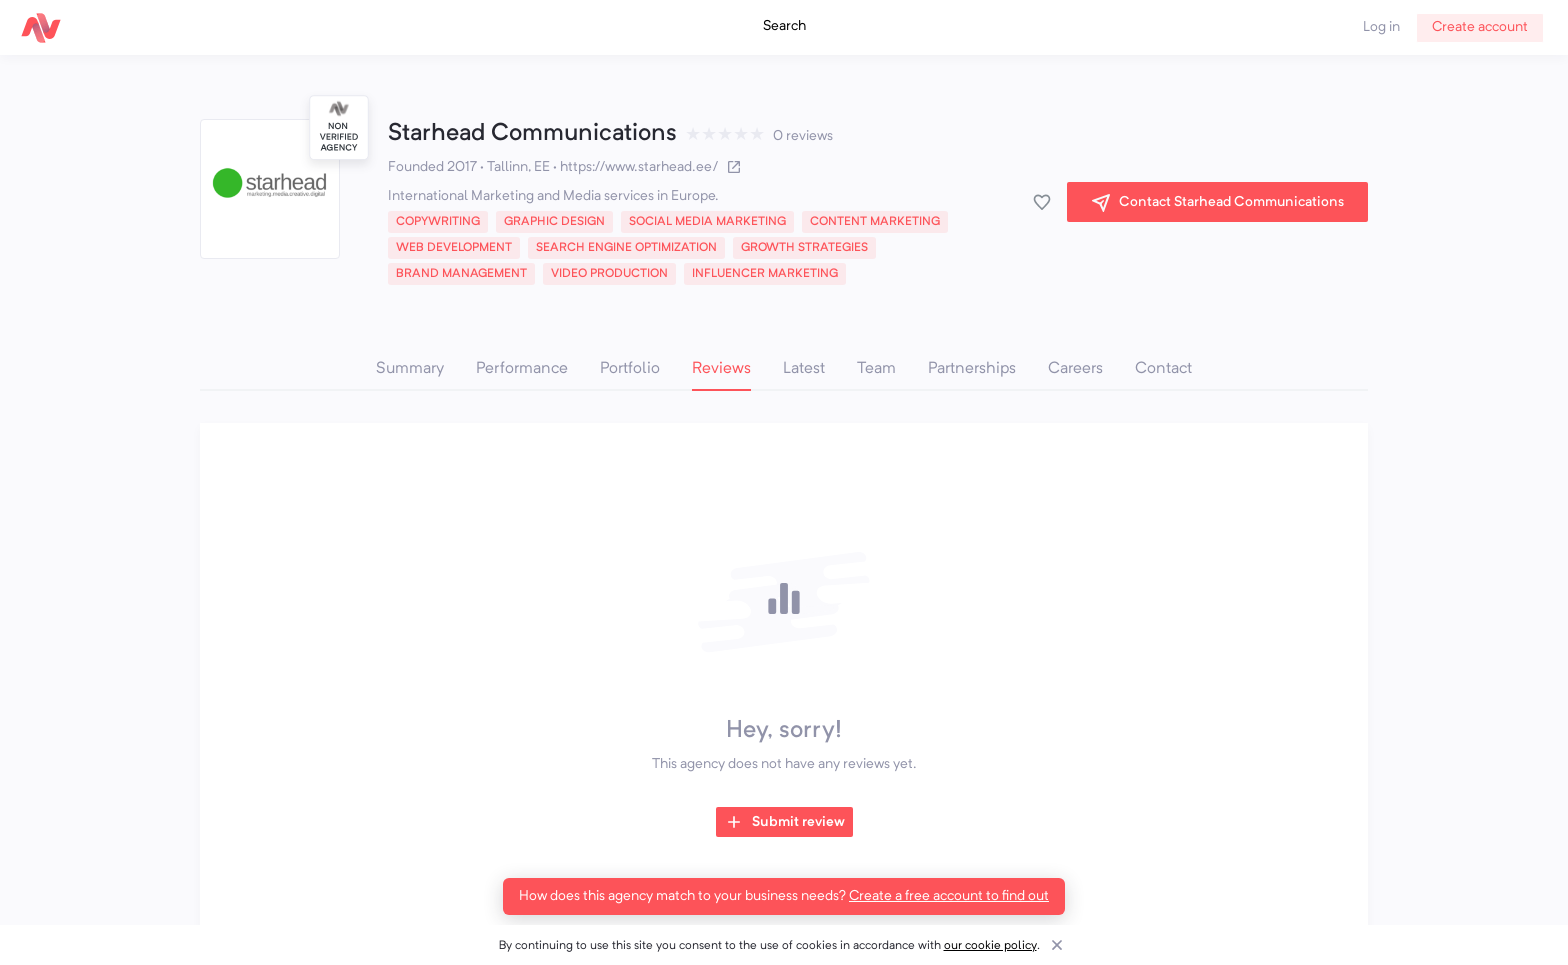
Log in (1381, 27)
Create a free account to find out (949, 896)
